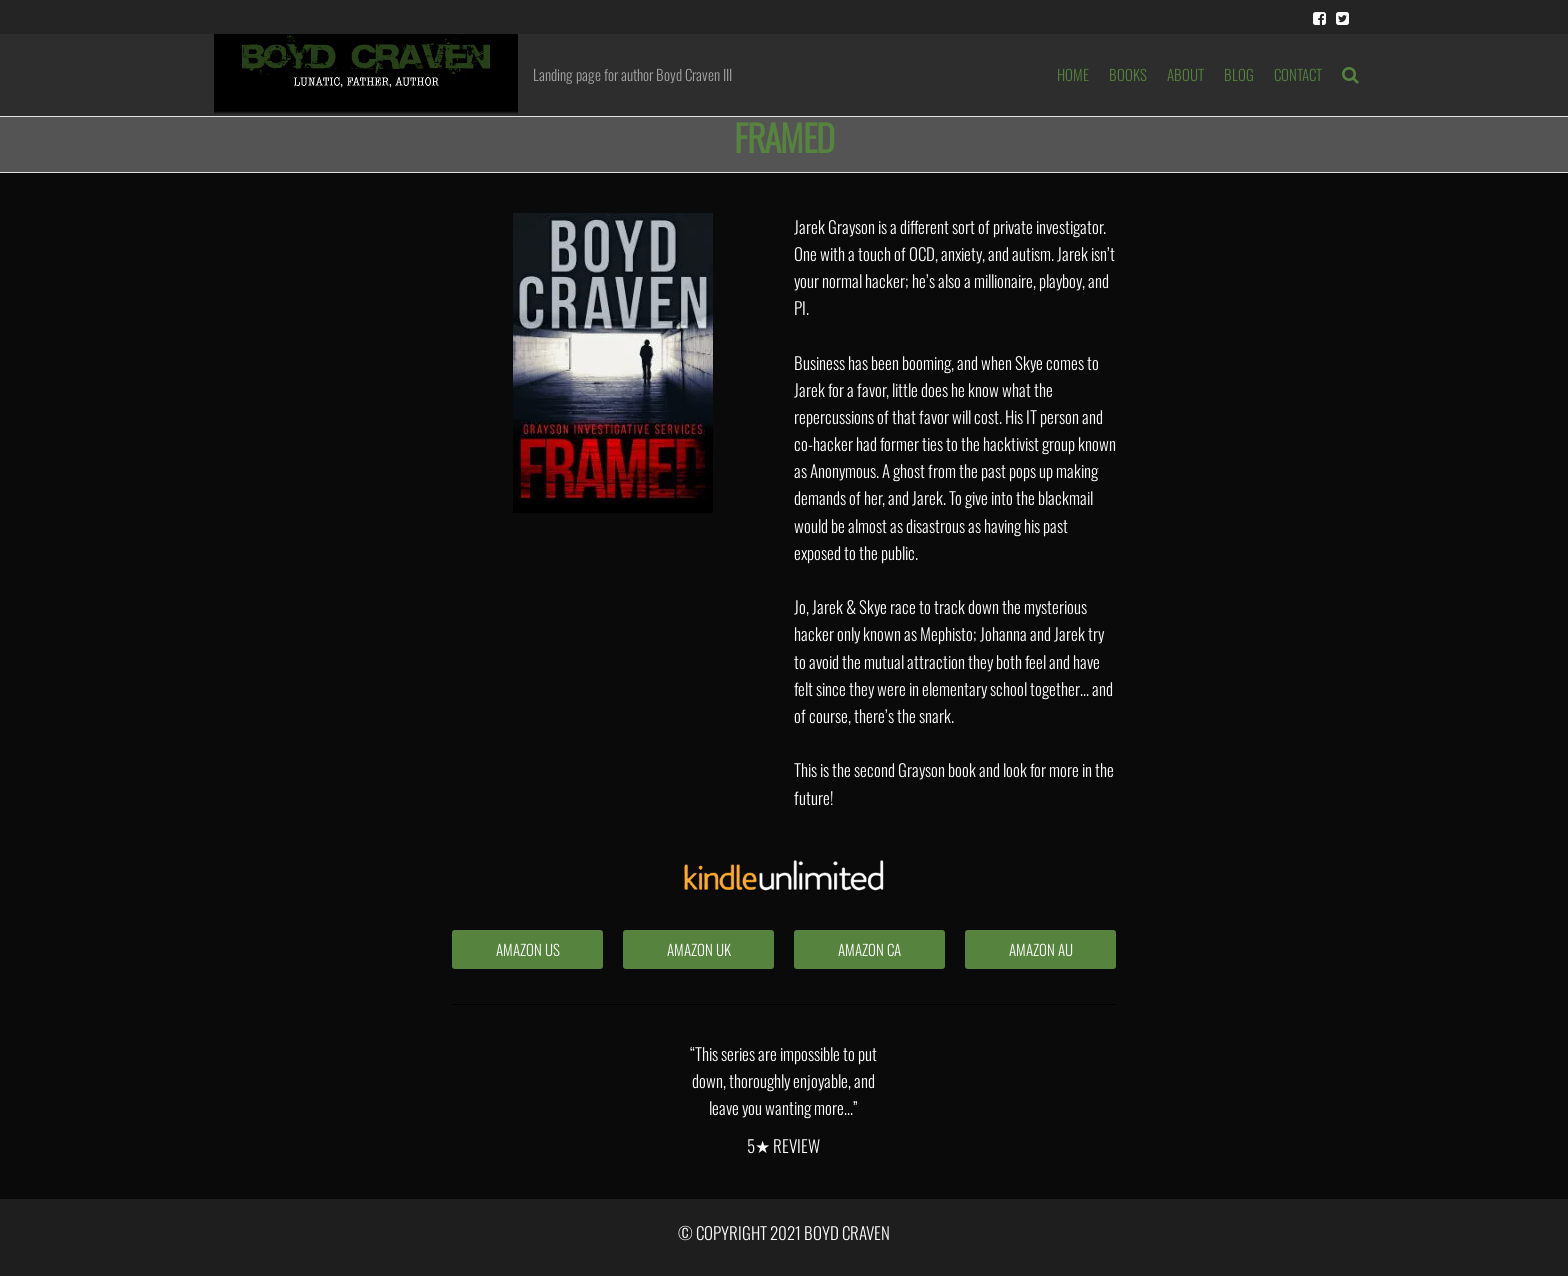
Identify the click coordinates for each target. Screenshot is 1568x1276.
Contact (1298, 74)
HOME (1073, 74)
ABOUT (1185, 74)
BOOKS (1128, 74)
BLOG (1239, 74)
